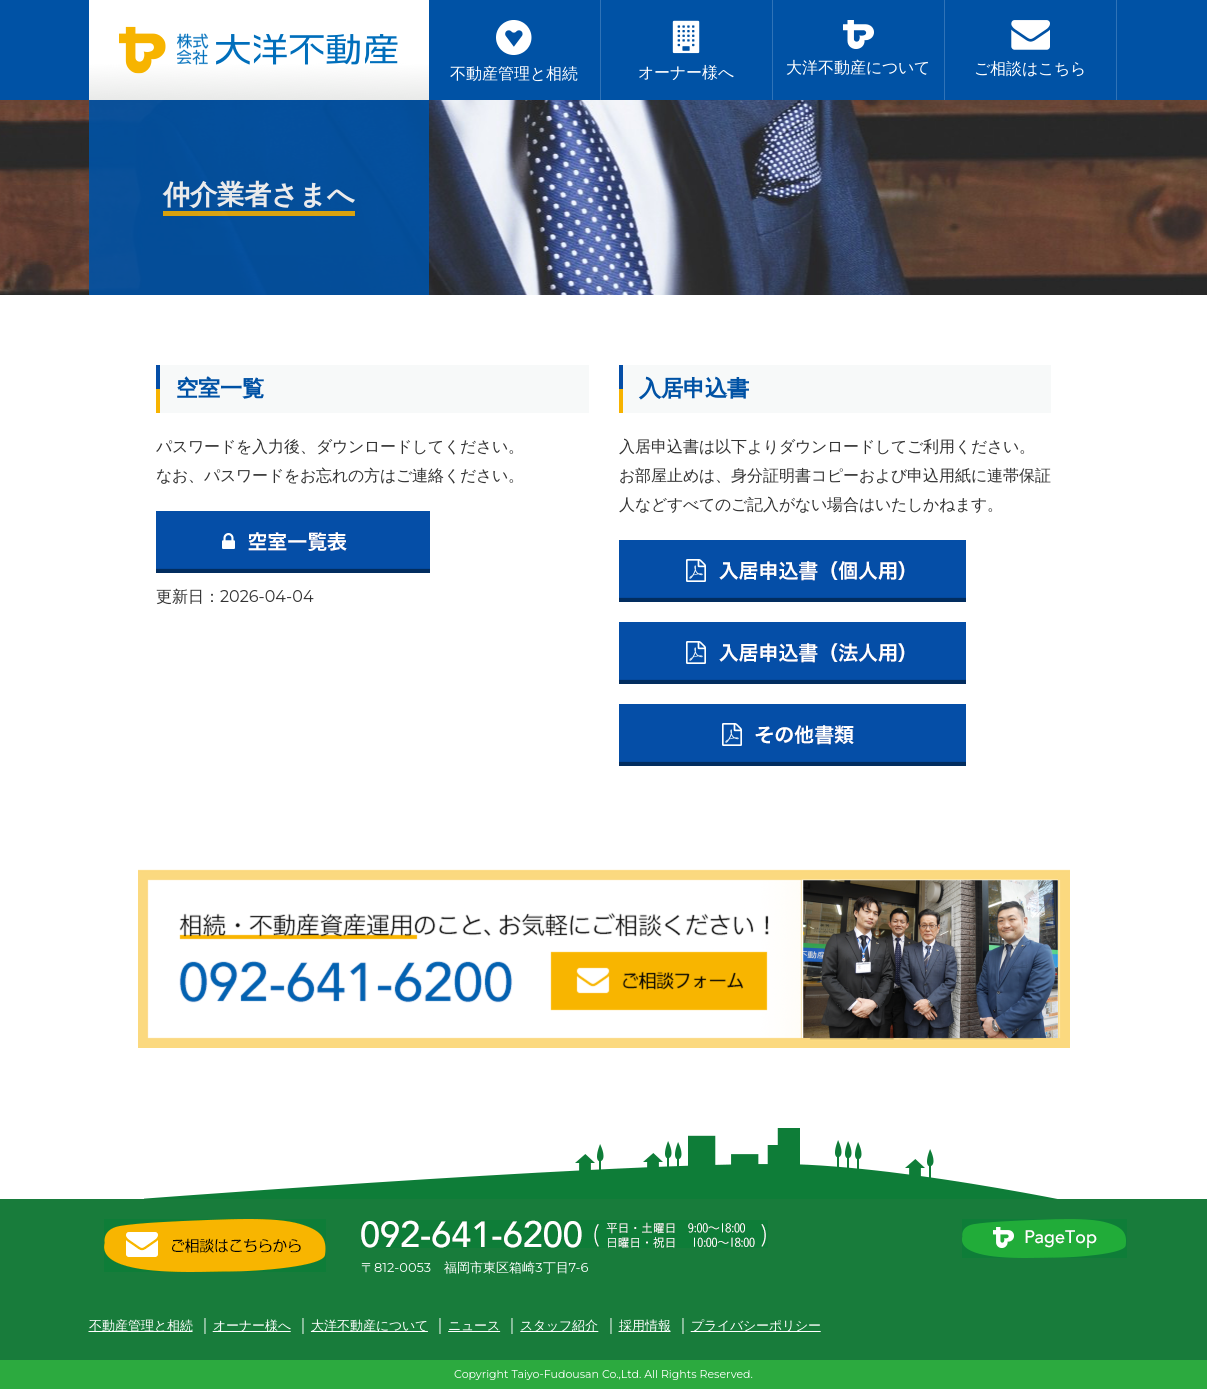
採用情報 (645, 1325)
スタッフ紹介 (559, 1325)
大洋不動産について (369, 1325)
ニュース (474, 1325)
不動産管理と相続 (141, 1325)
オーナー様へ (252, 1325)
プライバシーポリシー (756, 1325)
